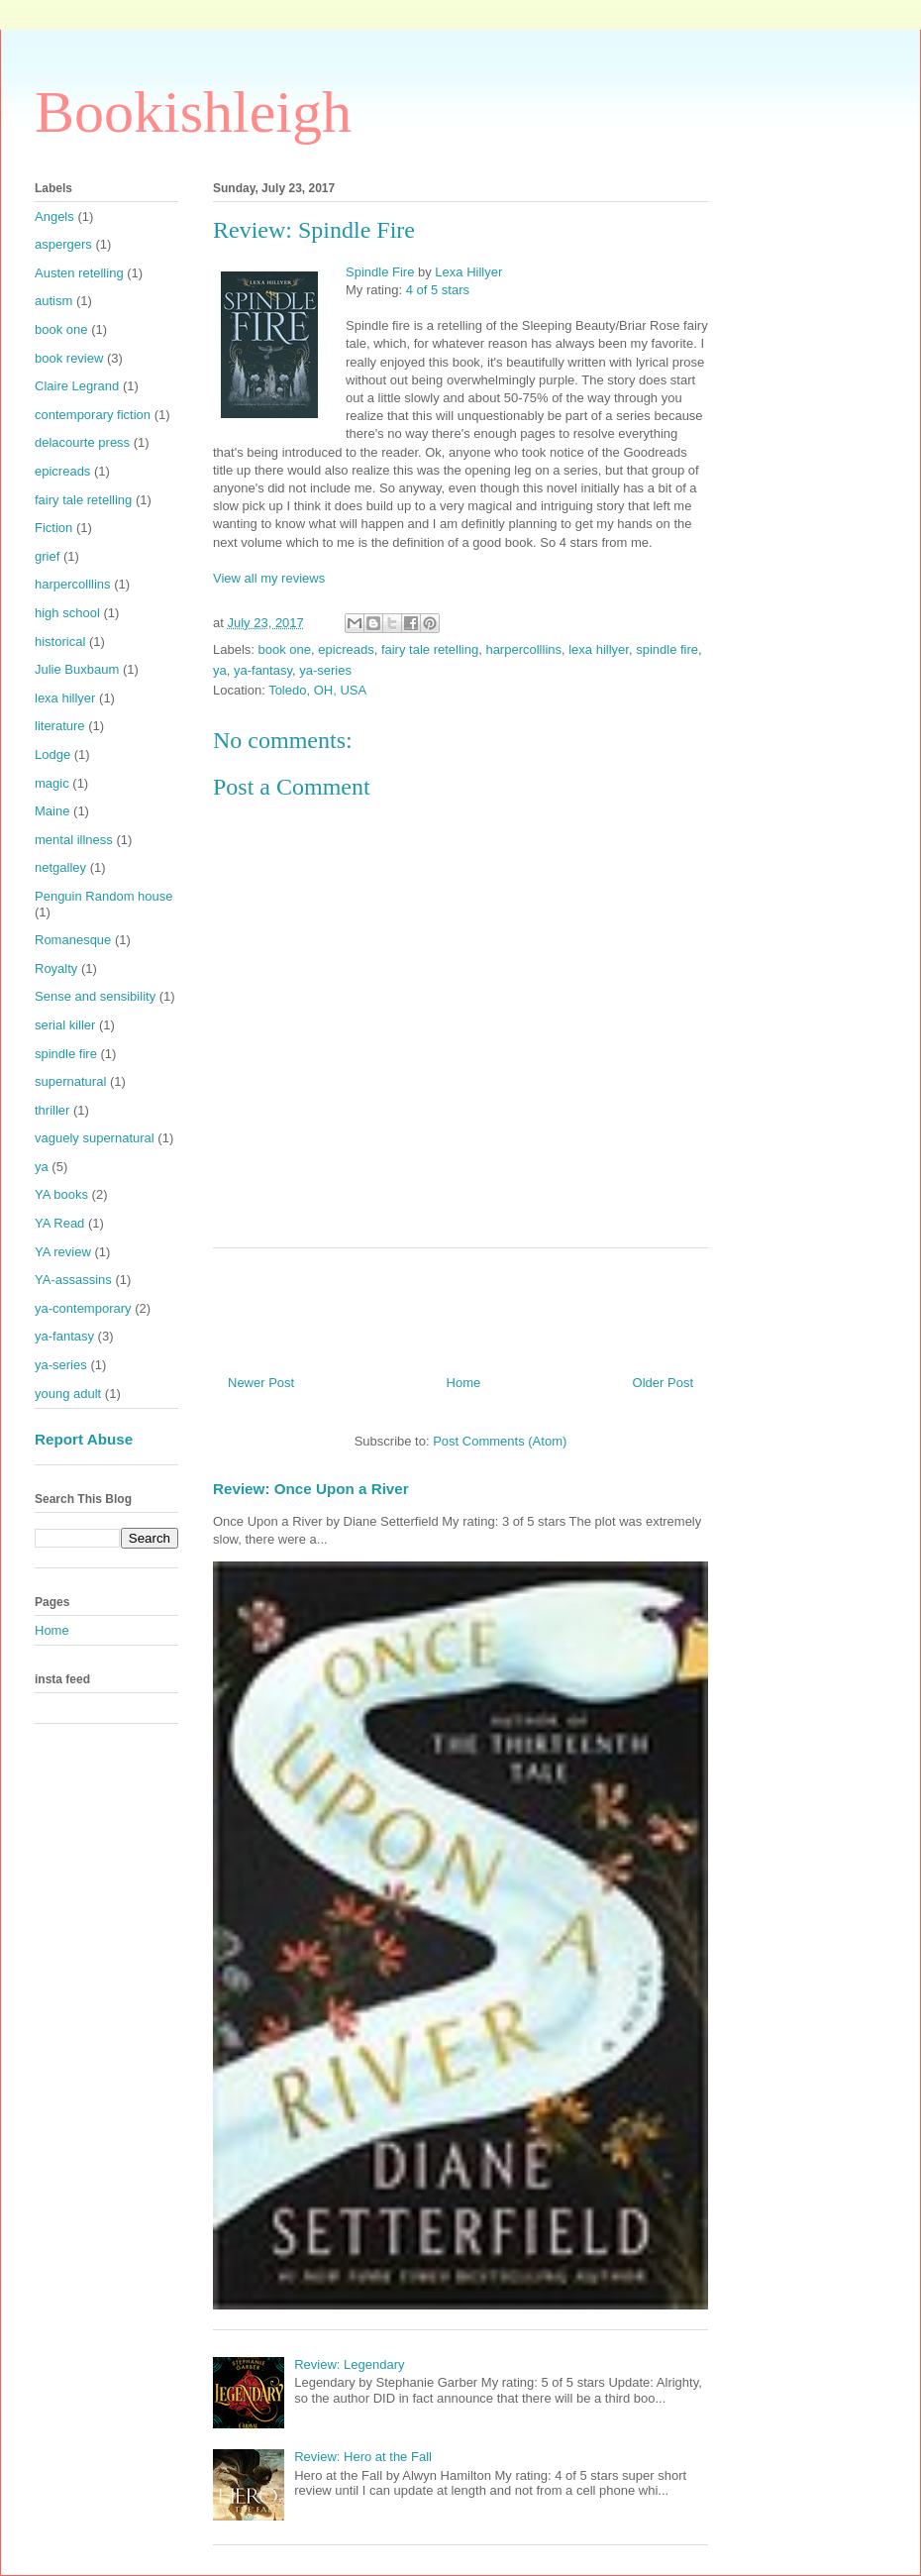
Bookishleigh (193, 112)
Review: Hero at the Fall (363, 2456)
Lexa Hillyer (468, 272)
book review (69, 358)
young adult (68, 1393)
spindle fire (667, 649)
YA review (63, 1251)
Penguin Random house (104, 896)
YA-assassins (73, 1279)
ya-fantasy (263, 670)
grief (47, 556)
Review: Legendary (349, 2364)
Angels (54, 216)
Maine (52, 811)
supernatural (70, 1081)
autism (53, 300)
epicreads (345, 649)
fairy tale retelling (429, 649)
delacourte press (82, 442)
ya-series (325, 670)
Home (464, 1382)
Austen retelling (79, 273)
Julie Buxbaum (77, 669)
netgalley (60, 867)
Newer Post (261, 1382)
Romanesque (73, 939)
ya (220, 670)
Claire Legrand (77, 385)
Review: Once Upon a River (311, 1488)
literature (60, 725)
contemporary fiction (93, 414)
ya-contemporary (83, 1308)
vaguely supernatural (94, 1137)
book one (285, 649)
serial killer (65, 1025)
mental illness (74, 839)
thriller (52, 1110)
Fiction (53, 527)
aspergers (63, 244)
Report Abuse (84, 1439)
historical (60, 641)
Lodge (52, 754)
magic (52, 783)
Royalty (56, 968)
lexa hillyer (598, 649)
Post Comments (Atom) (499, 1441)
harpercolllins (523, 649)
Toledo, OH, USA (317, 690)
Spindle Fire (380, 272)
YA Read (59, 1223)
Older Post (663, 1382)
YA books (61, 1194)
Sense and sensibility (95, 996)
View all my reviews (269, 578)
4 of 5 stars (437, 289)
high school (67, 612)
